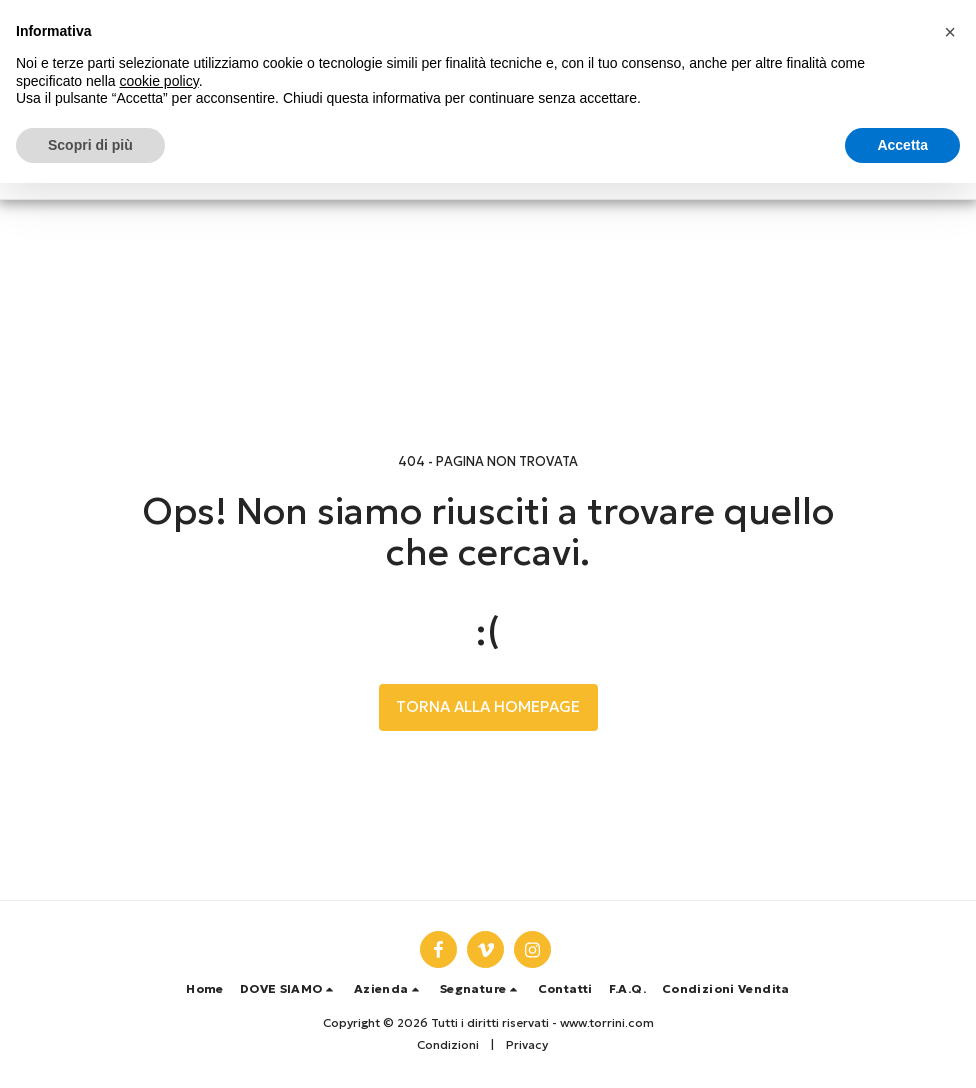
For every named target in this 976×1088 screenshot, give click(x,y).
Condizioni (448, 1044)
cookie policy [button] (159, 81)
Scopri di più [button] (90, 145)
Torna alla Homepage (488, 706)
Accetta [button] (902, 145)
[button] (289, 989)
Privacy (527, 1044)
